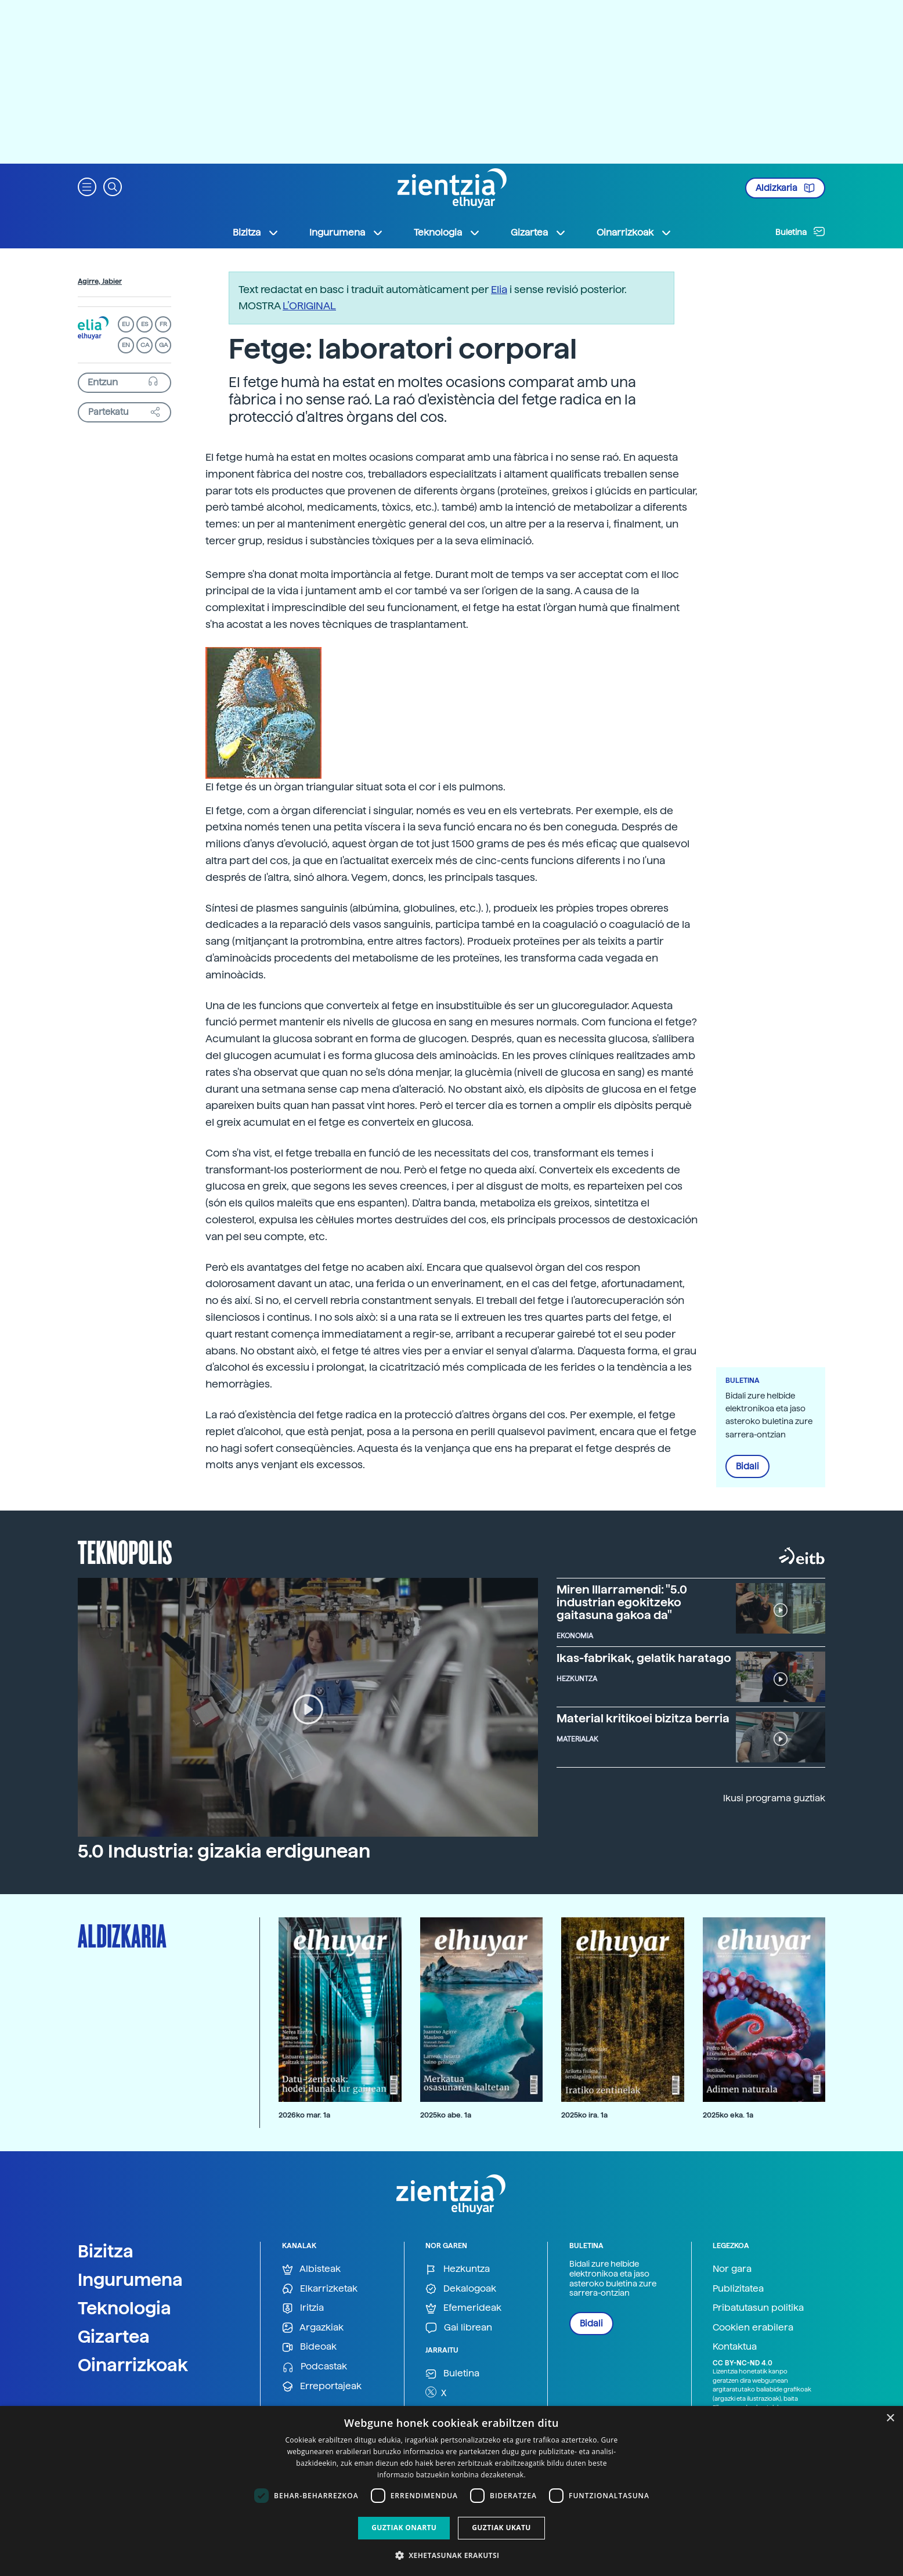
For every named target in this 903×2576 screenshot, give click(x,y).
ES (144, 324)
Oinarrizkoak (133, 2364)
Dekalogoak (460, 2289)
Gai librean (458, 2328)
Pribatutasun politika (758, 2307)
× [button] (890, 2418)
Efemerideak (463, 2308)
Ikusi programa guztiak (774, 1798)
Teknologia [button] (447, 233)
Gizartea (114, 2336)
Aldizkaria (785, 188)
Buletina (800, 231)
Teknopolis (125, 1551)
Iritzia (303, 2308)
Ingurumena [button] (346, 233)
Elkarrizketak (319, 2289)
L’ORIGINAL (309, 305)
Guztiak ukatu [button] (501, 2527)
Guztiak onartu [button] (403, 2527)
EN (126, 345)
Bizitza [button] (256, 233)
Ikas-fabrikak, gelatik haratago (644, 1658)
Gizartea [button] (538, 233)
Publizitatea (738, 2288)
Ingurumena (130, 2279)
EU (126, 324)
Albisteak (311, 2269)
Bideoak (309, 2347)
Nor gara (732, 2268)
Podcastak (314, 2367)
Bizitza (105, 2251)
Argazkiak (313, 2328)
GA (163, 345)
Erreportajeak (322, 2386)
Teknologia (124, 2307)
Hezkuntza (457, 2269)
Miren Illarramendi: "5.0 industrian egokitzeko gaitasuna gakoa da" (622, 1602)
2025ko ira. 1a (584, 2115)
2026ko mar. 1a (304, 2115)
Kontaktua (735, 2346)
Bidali (747, 1466)
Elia (499, 289)
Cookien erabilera (753, 2327)
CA (144, 345)
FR (163, 324)
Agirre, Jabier (100, 281)
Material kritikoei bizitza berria (643, 1718)
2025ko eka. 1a (728, 2115)
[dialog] (451, 2491)
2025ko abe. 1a (445, 2115)
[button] (87, 186)
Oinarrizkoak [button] (634, 233)
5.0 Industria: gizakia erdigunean (224, 1851)
